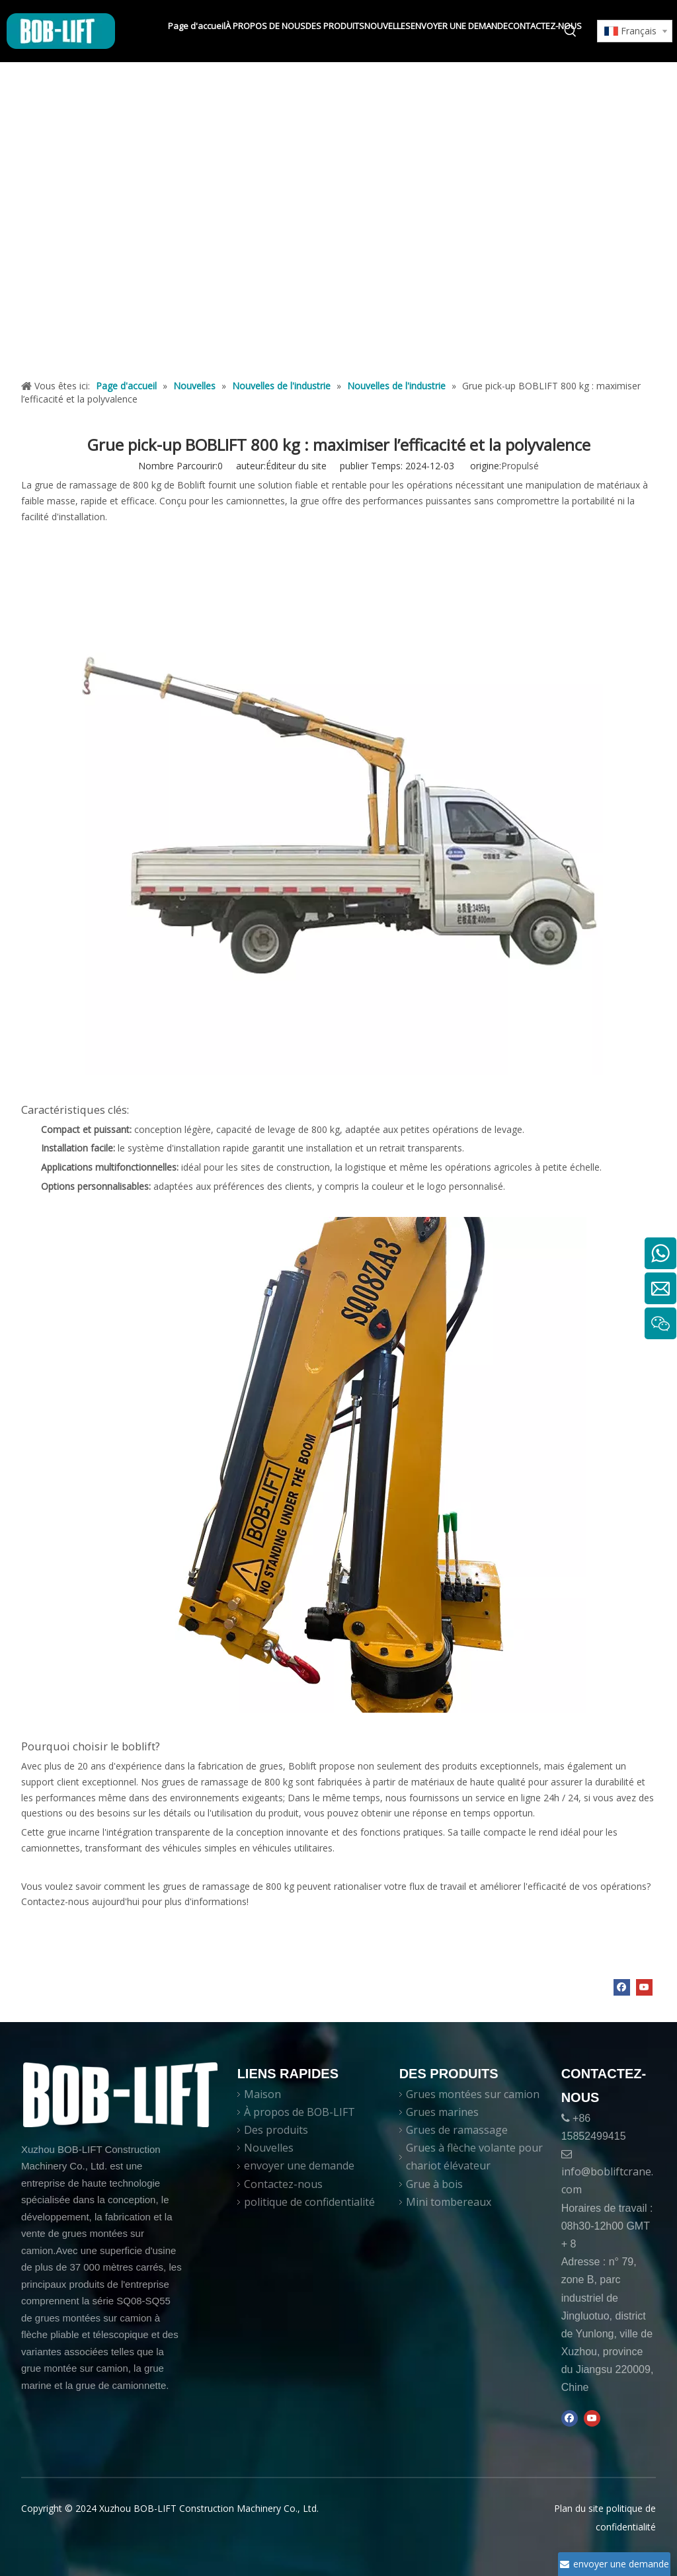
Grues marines (442, 2112)
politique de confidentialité (309, 2202)
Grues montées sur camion (472, 2094)
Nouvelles (269, 2147)
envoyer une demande (299, 2165)
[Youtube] (644, 1987)
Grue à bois (434, 2184)
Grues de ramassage (457, 2130)
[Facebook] (622, 1987)
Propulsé (520, 465)
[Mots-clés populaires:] (570, 31)
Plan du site (579, 2508)
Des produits (276, 2130)
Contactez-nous (283, 2184)
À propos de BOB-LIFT (299, 2112)
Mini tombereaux (448, 2202)
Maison (262, 2094)
